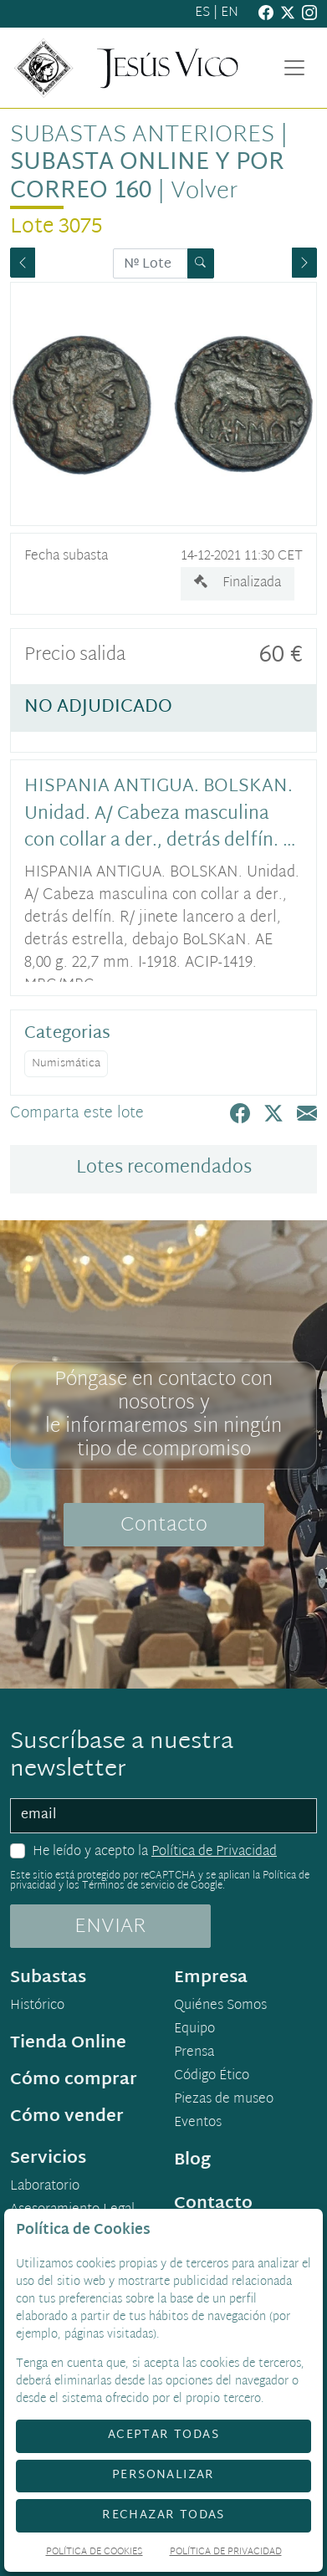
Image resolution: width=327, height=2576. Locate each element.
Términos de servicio (128, 1886)
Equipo (194, 2030)
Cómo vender (67, 2117)
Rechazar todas (163, 2515)
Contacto (163, 1525)
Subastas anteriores (142, 136)
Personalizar (163, 2475)
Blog (192, 2160)
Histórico (37, 2006)
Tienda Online (68, 2043)
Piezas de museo (223, 2100)
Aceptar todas (163, 2435)
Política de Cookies (94, 2553)
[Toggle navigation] (294, 68)
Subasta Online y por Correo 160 (147, 177)
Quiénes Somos (220, 2006)
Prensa (194, 2053)
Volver (204, 192)
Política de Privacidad (214, 1852)
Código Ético (211, 2076)
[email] (163, 1815)
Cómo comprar (73, 2080)
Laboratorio (44, 2187)
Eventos (198, 2123)
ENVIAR (110, 1927)
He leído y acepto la (155, 1853)
